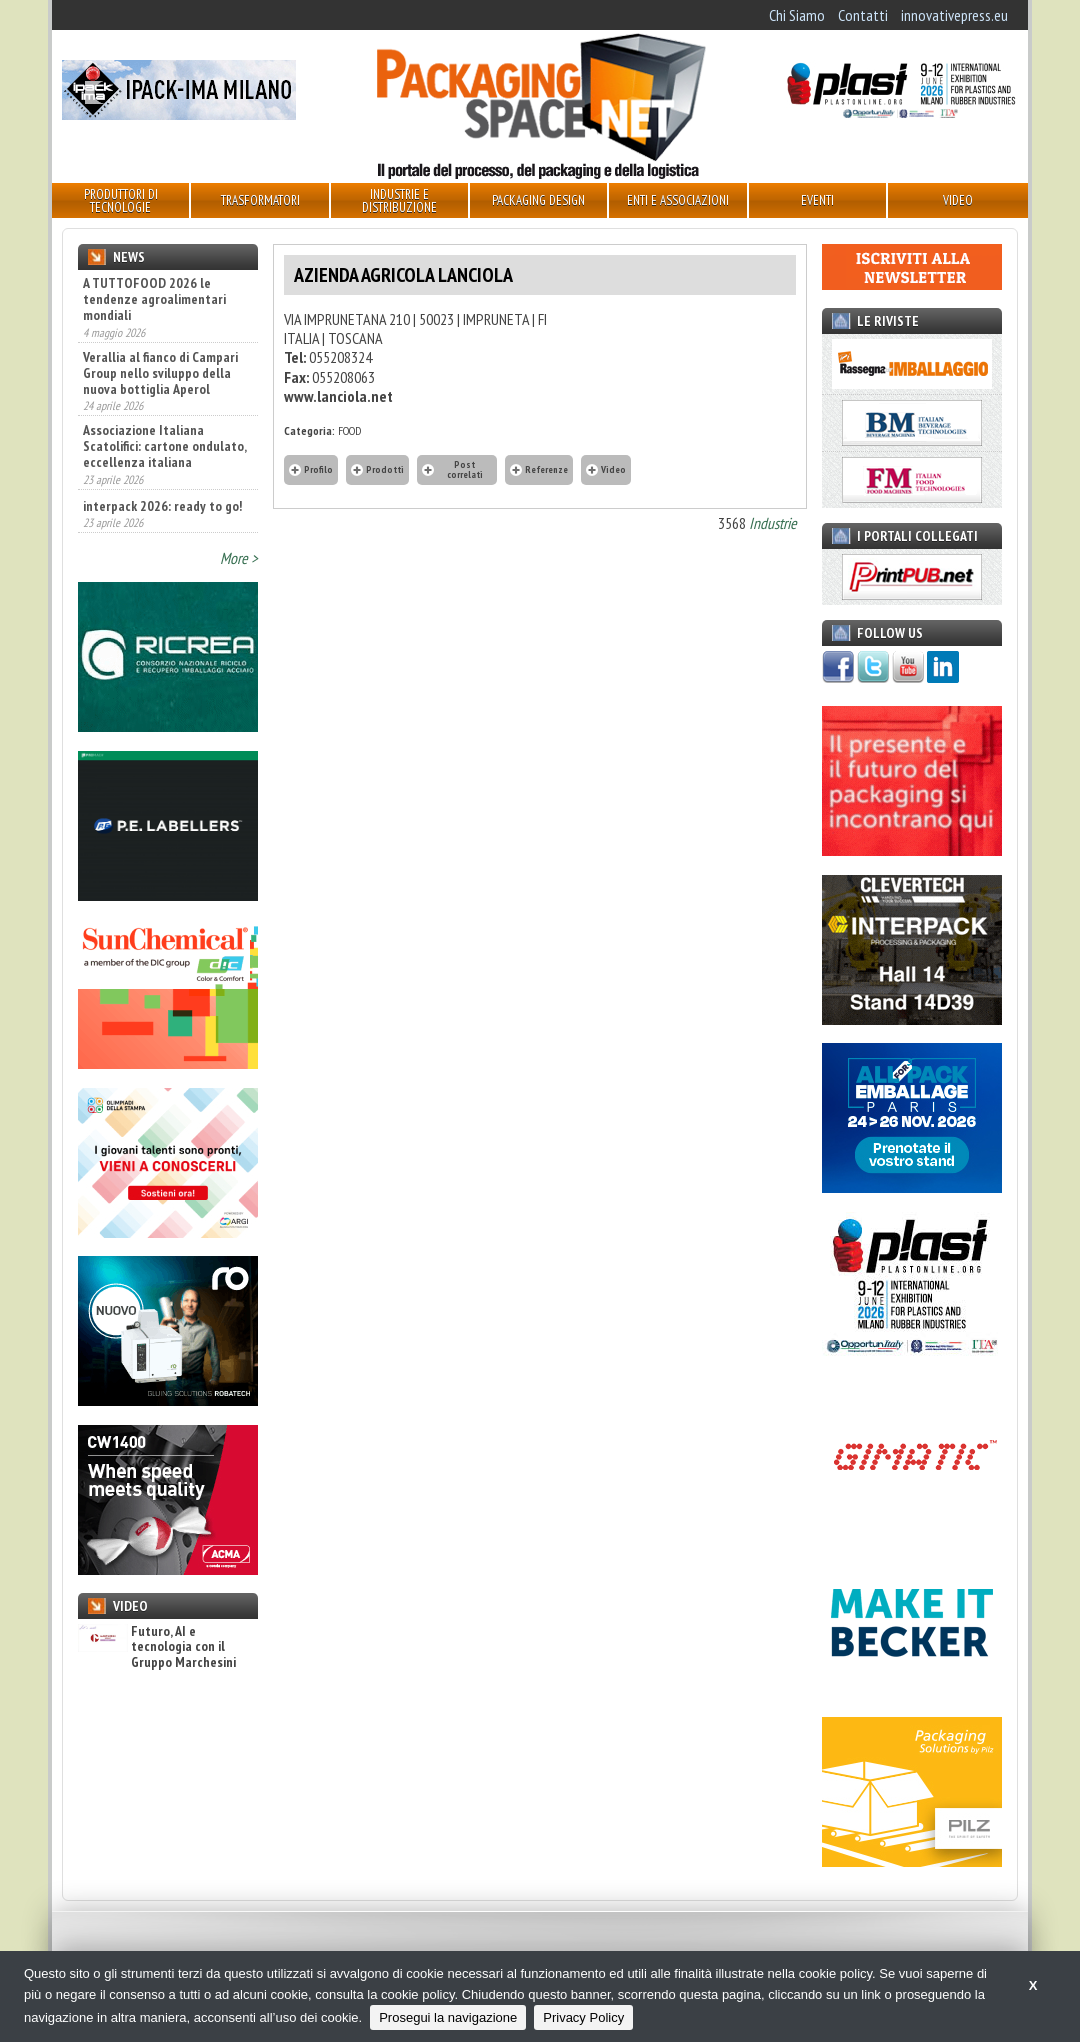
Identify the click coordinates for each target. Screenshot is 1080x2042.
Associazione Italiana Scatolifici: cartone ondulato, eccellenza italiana (164, 446)
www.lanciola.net (338, 396)
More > (239, 558)
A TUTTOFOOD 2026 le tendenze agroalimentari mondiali (154, 299)
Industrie (773, 523)
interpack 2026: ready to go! (162, 506)
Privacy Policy (583, 2017)
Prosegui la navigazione (448, 2017)
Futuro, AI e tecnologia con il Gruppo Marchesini (157, 1647)
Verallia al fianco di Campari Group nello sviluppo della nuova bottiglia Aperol (160, 373)
